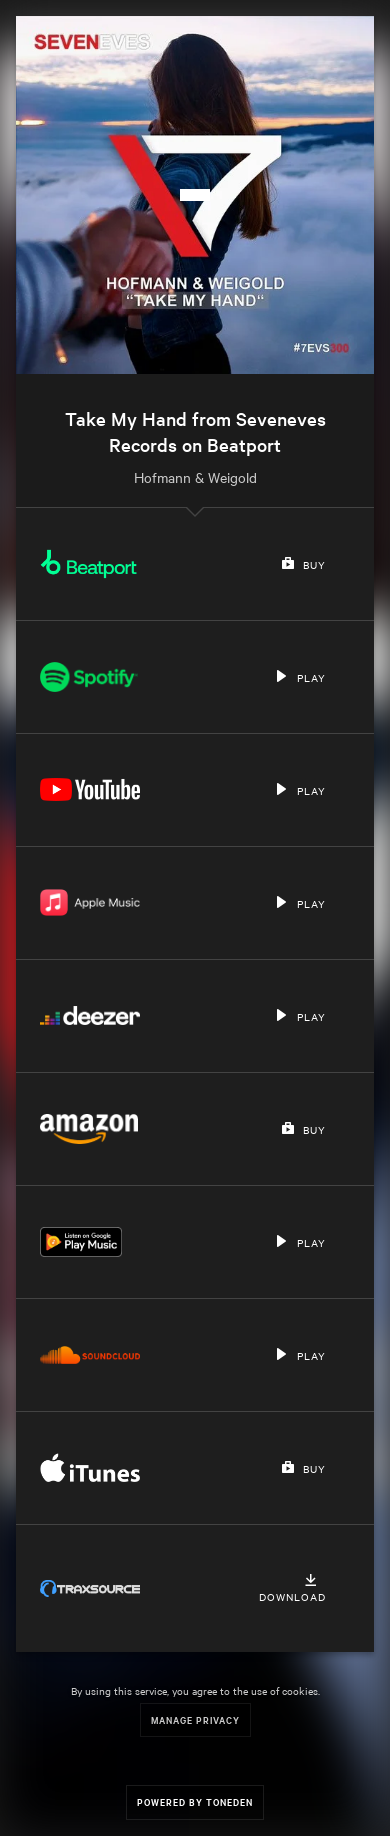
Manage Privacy (195, 1719)
